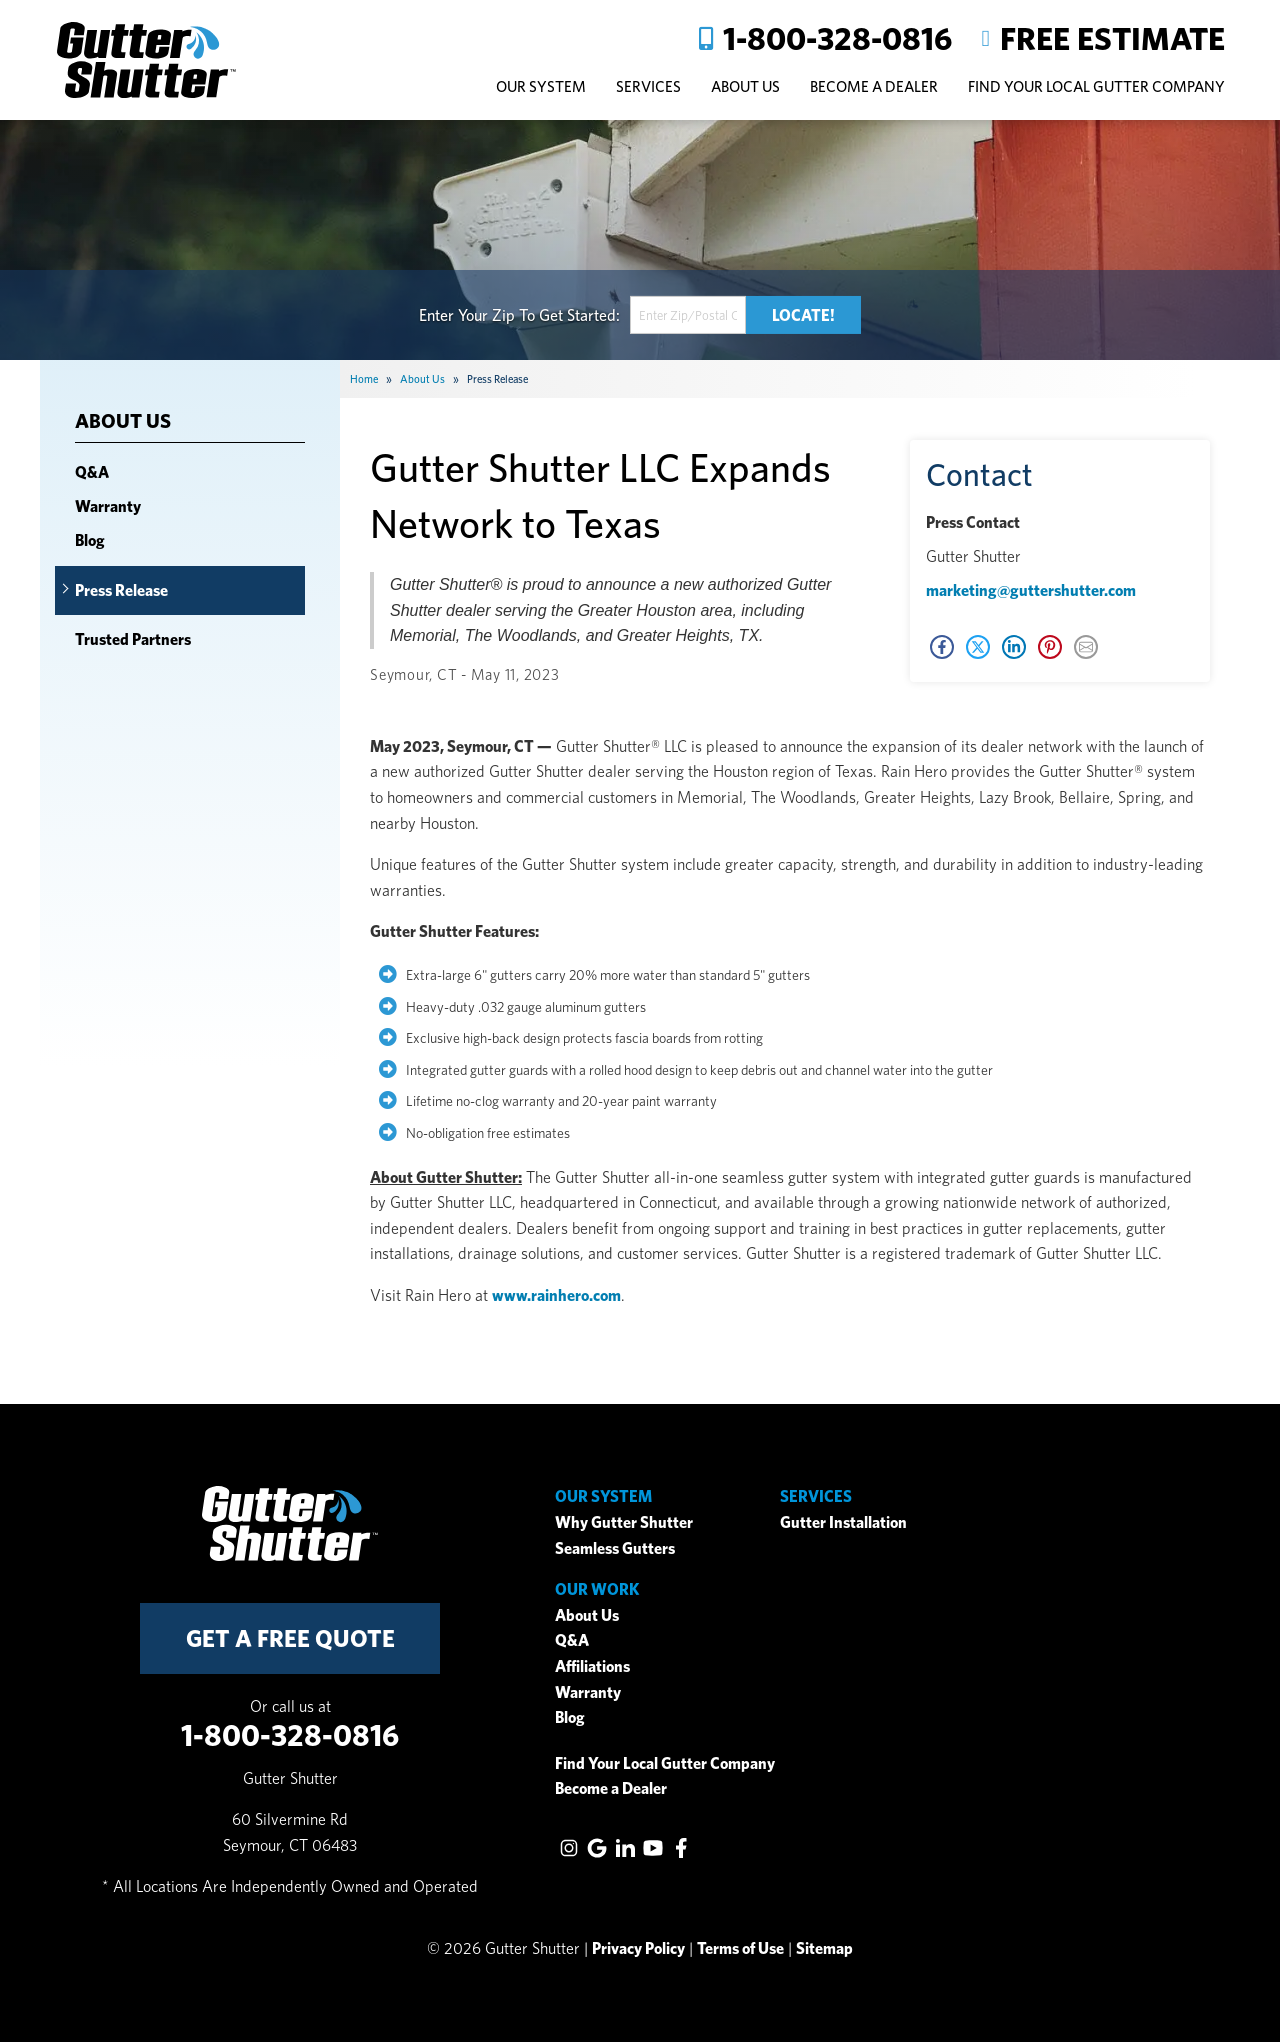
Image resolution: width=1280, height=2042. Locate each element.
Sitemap (824, 1948)
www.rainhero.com (556, 1295)
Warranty (108, 506)
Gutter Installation (843, 1522)
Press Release (121, 590)
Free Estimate (1112, 38)
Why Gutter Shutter (624, 1522)
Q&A (92, 472)
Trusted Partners (133, 639)
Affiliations (592, 1666)
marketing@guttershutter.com (1031, 590)
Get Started (577, 314)
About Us (123, 421)
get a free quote (290, 1638)
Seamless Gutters (615, 1548)
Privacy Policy (638, 1948)
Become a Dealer (611, 1788)
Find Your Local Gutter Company (1096, 86)
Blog (90, 540)
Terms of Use (740, 1948)
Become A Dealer (874, 86)
